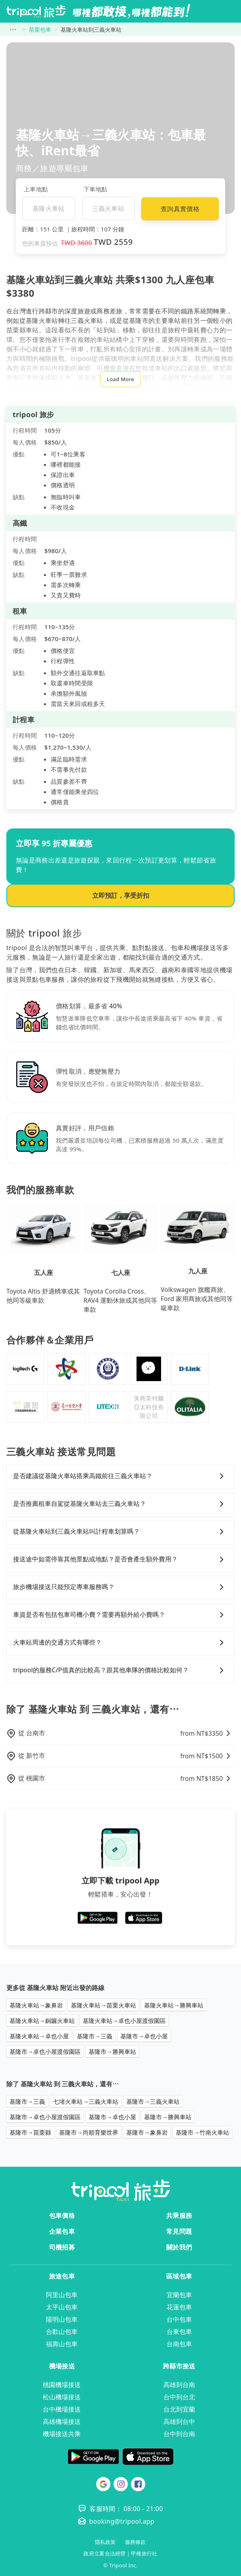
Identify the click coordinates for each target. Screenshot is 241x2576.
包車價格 (62, 2215)
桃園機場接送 (62, 2384)
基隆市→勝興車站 (112, 2051)
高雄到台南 (179, 2384)
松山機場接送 (62, 2397)
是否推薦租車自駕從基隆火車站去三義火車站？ (120, 1504)
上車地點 (36, 189)
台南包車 (179, 2343)
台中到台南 (179, 2433)
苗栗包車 (40, 29)
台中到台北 (179, 2397)
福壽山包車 (62, 2343)
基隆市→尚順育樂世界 (88, 2132)
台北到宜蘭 (179, 2409)
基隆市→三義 (94, 2036)
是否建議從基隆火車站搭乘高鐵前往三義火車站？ (120, 1476)
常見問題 (179, 2231)
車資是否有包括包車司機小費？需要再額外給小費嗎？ (120, 1615)
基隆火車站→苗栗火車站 (103, 2005)
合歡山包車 (62, 2331)
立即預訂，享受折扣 (120, 895)
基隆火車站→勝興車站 (173, 2005)
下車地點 (95, 189)
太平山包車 (62, 2307)
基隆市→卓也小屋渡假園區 (45, 2051)
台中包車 (179, 2319)
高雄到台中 (179, 2421)
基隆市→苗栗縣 (30, 2132)
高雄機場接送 (62, 2421)
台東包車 (179, 2331)
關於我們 (179, 2247)
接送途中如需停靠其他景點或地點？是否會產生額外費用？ (120, 1559)
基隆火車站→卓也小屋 (39, 2036)
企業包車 (62, 2231)
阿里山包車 (62, 2294)
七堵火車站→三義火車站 (85, 2101)
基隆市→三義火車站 (153, 2101)
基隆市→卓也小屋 (144, 2036)
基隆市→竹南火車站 (202, 2132)
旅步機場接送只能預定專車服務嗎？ (120, 1587)
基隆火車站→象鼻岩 (36, 2005)
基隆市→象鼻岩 (147, 2132)
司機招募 (62, 2247)
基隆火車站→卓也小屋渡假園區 (124, 2021)
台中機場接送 (62, 2409)
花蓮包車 (179, 2307)
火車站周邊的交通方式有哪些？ (120, 1642)
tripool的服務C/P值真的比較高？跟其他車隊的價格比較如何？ (120, 1670)
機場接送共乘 (62, 2433)
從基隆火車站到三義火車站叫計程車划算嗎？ (120, 1531)
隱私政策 (105, 2542)
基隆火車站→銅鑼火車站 (42, 2021)
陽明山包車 (62, 2319)
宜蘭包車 (179, 2294)
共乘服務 (179, 2215)
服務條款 (135, 2542)
